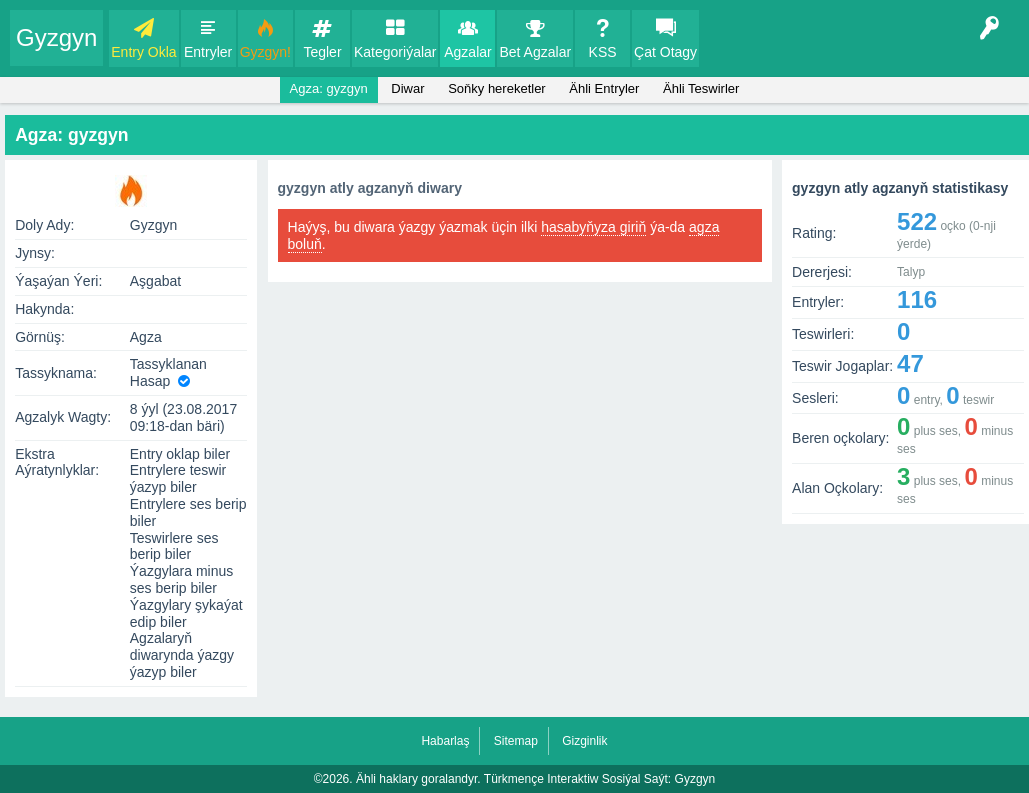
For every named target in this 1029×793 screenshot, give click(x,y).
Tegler (322, 52)
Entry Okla (143, 52)
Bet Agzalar (535, 52)
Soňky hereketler (497, 88)
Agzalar (467, 52)
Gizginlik (584, 741)
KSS (603, 52)
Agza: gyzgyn (329, 88)
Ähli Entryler (604, 88)
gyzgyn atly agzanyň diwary (370, 188)
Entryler (208, 52)
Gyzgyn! (265, 52)
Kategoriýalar (395, 52)
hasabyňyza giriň (593, 227)
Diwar (407, 88)
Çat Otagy (665, 52)
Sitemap (516, 741)
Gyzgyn (56, 37)
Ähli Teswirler (701, 88)
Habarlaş (445, 741)
